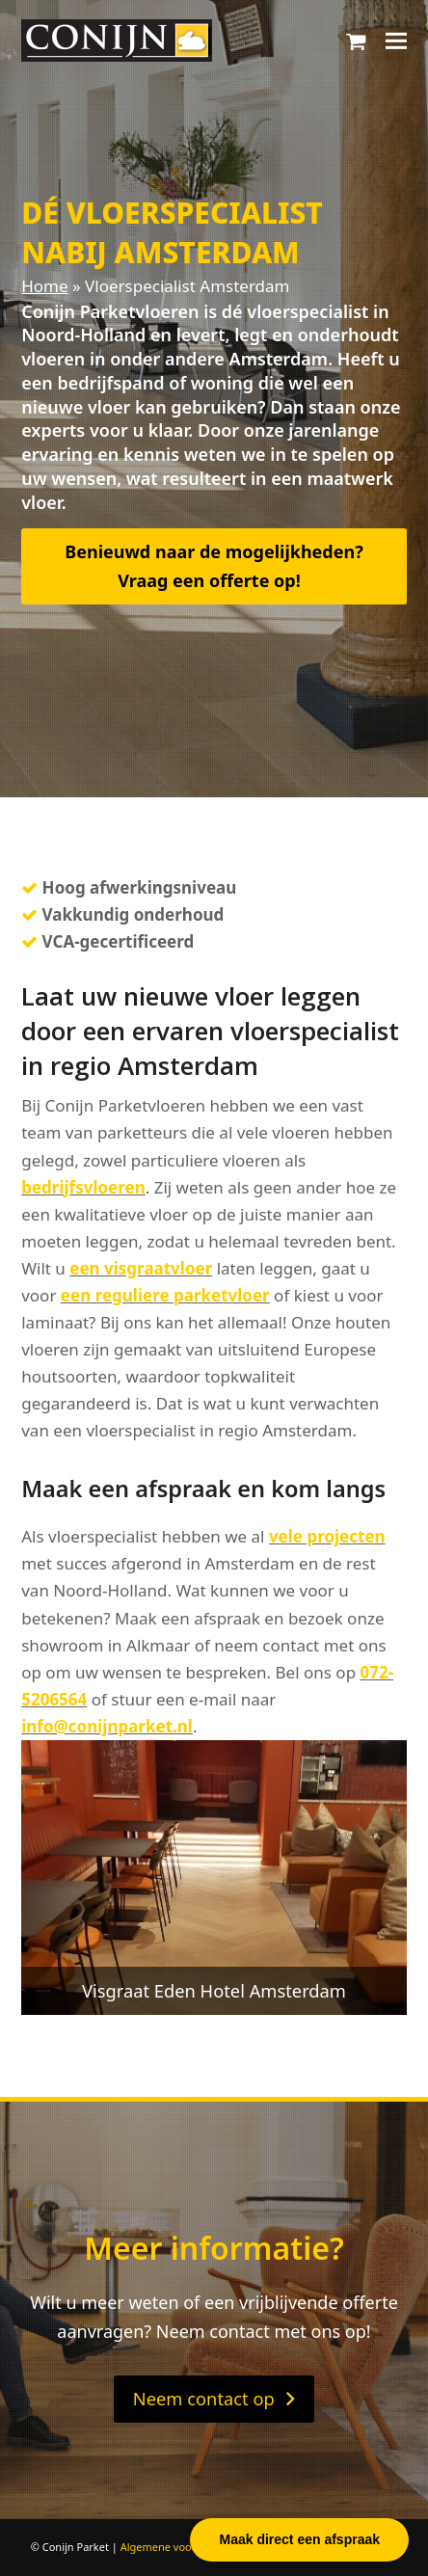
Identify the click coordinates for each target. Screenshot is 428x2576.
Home (44, 286)
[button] (356, 40)
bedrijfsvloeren (83, 1187)
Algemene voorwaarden (180, 2546)
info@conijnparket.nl (107, 1726)
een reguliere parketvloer (165, 1295)
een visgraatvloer (140, 1268)
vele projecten (327, 1536)
